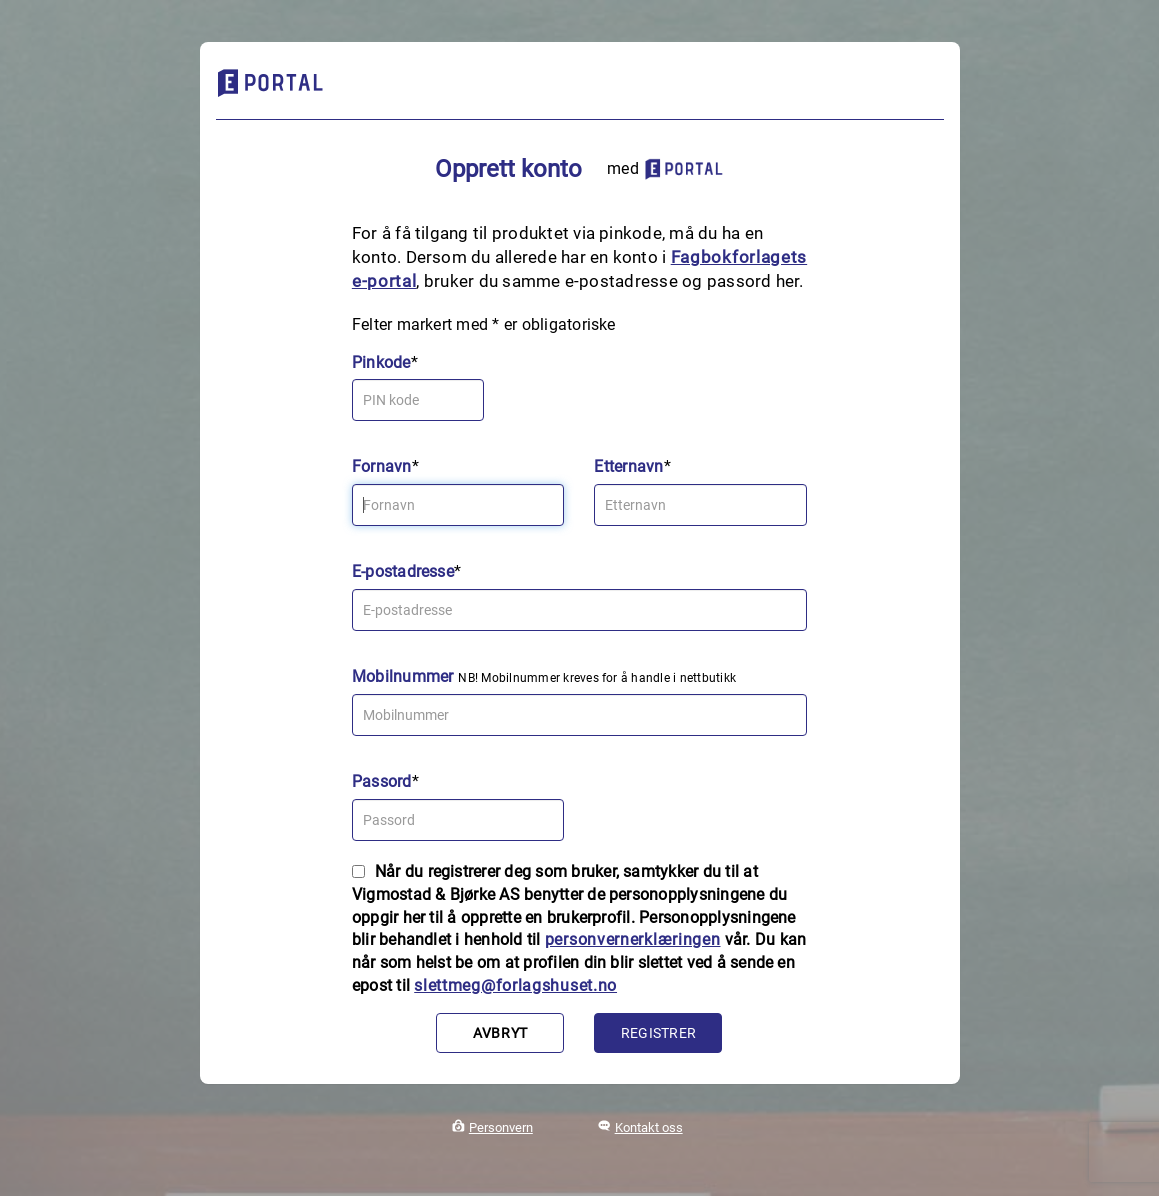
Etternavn (628, 466)
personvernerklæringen (633, 939)
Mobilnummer (403, 676)
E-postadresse (403, 571)
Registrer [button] (658, 1033)
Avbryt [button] (500, 1033)
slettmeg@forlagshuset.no (515, 985)
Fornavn (382, 466)
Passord (382, 781)
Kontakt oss (649, 1127)
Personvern (501, 1127)
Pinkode (381, 362)
